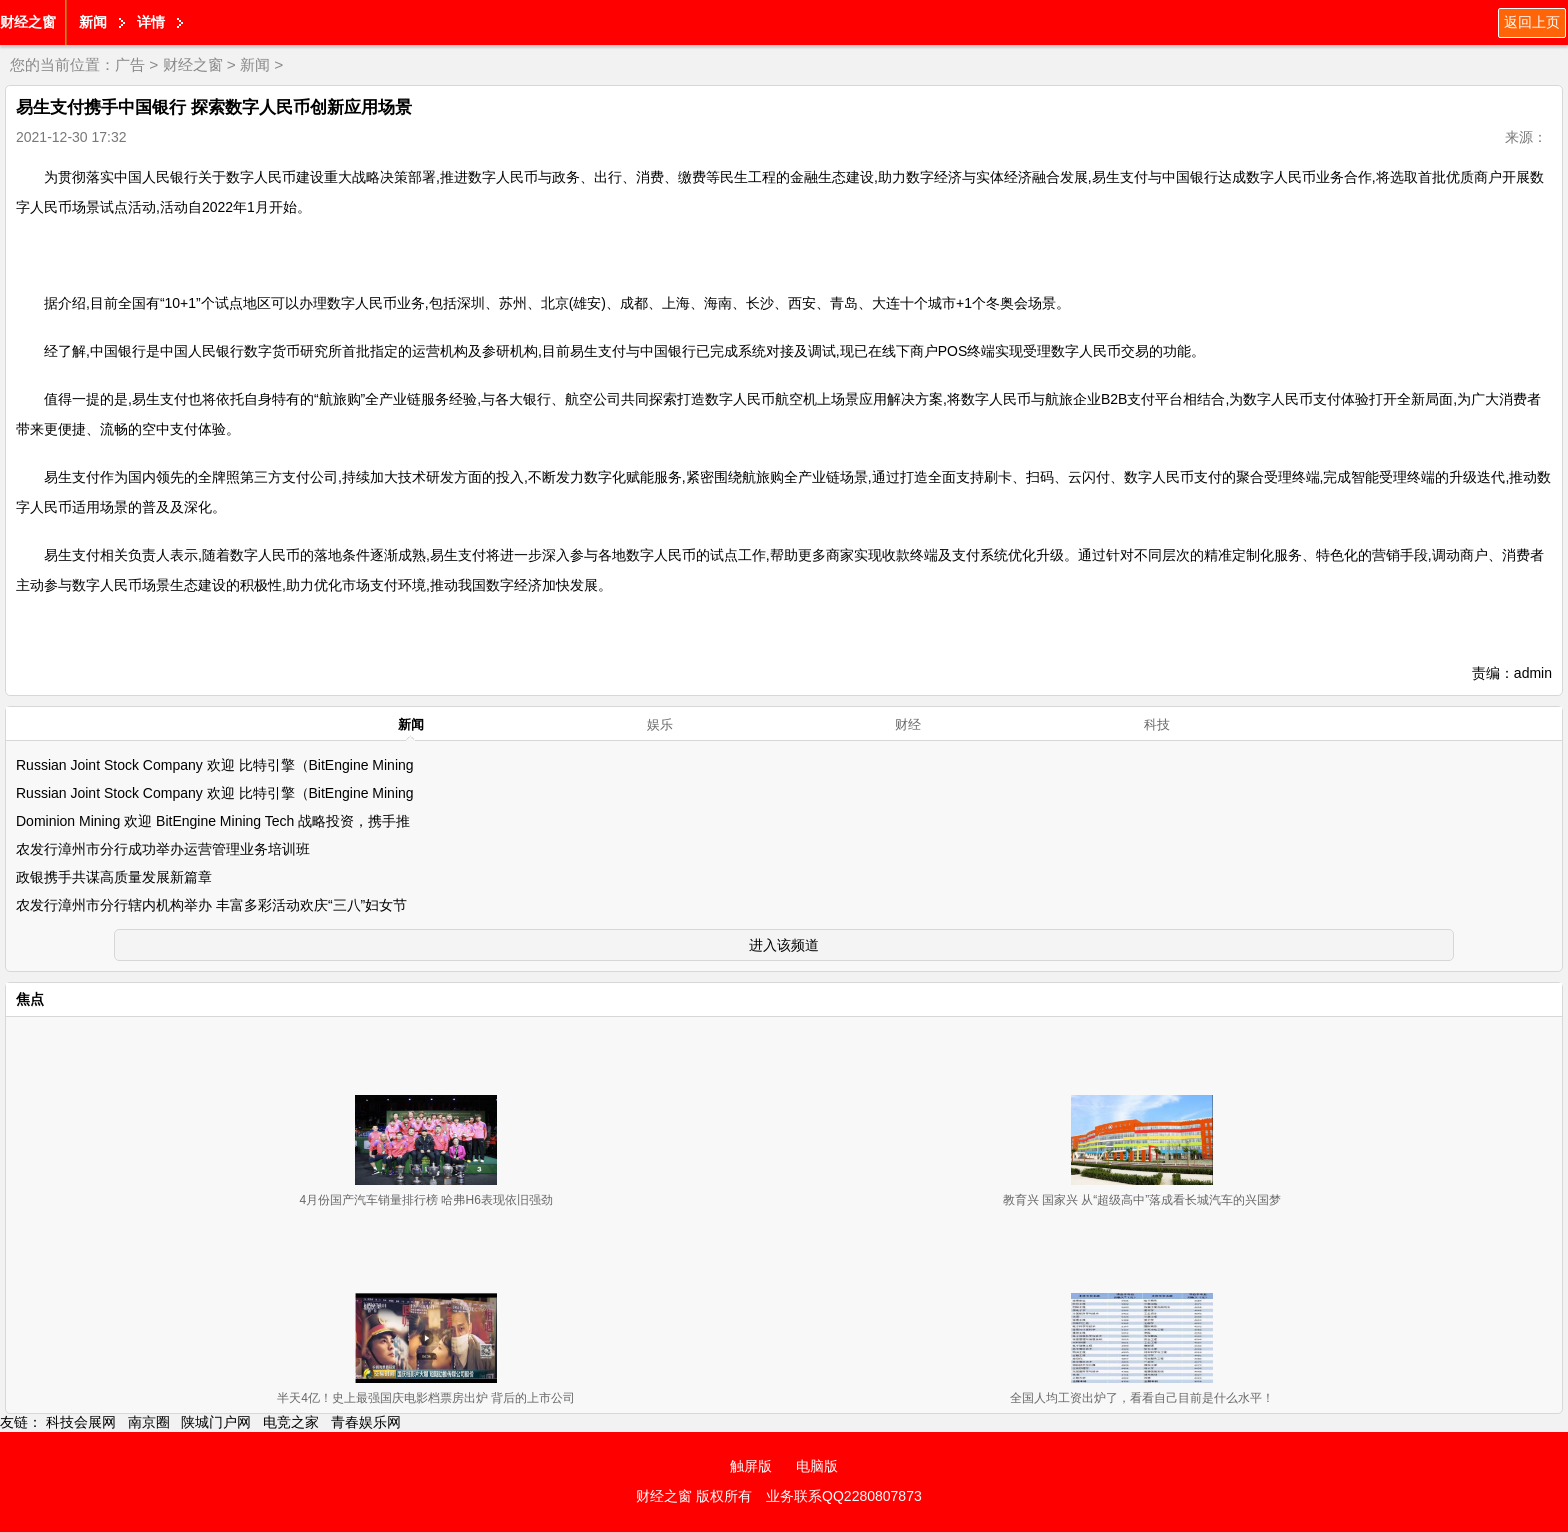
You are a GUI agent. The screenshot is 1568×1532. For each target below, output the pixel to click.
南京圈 (149, 1422)
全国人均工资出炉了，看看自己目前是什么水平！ (1142, 1398)
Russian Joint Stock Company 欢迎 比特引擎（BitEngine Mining (215, 765)
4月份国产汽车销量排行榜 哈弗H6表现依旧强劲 (425, 1200)
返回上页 (1532, 22)
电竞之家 (291, 1422)
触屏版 (751, 1466)
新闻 (93, 22)
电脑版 (817, 1466)
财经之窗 (28, 22)
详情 (151, 22)
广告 (130, 64)
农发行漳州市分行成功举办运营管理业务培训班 (163, 849)
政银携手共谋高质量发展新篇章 (114, 877)
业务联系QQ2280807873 (844, 1496)
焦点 (30, 999)
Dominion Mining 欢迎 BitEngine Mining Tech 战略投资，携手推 (213, 821)
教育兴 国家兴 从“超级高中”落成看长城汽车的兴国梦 (1142, 1200)
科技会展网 (81, 1422)
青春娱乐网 (366, 1422)
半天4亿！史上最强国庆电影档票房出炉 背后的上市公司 (426, 1398)
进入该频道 (784, 945)
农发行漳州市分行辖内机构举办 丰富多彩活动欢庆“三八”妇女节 (211, 905)
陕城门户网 (216, 1422)
